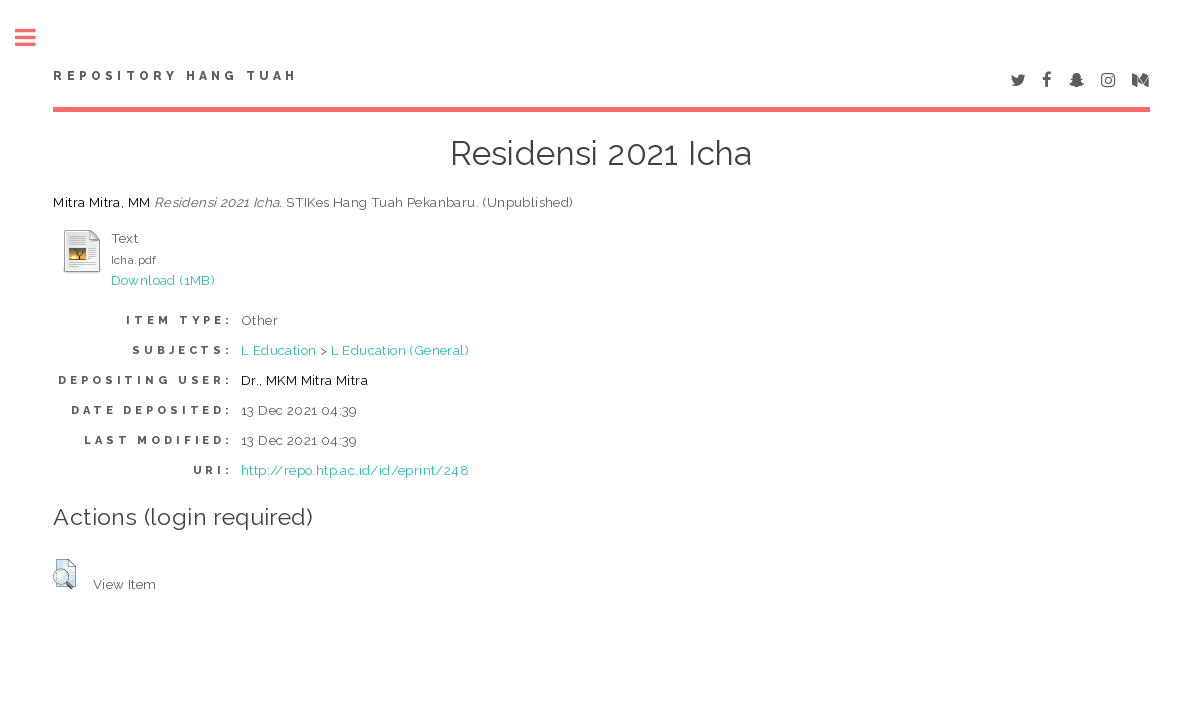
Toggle (36, 37)
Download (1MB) (163, 280)
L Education (278, 350)
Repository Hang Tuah (175, 76)
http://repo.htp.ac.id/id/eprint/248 (355, 470)
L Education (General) (400, 350)
